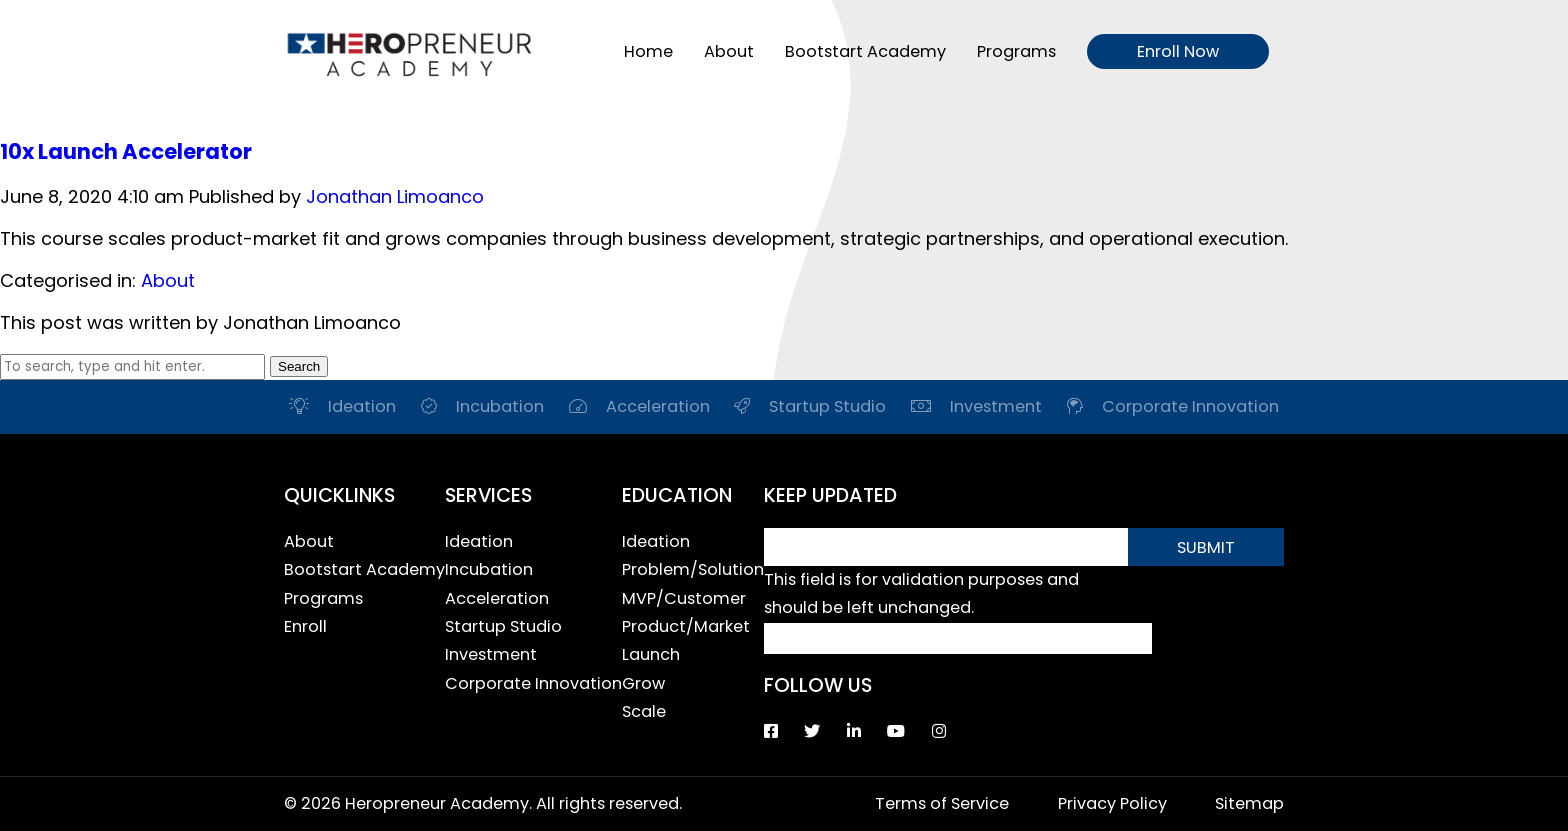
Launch (651, 654)
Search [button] (299, 366)
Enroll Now (1178, 51)
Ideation (479, 541)
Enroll (305, 626)
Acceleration (497, 598)
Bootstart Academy (865, 51)
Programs (1016, 51)
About (729, 51)
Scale (644, 711)
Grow (643, 683)
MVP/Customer (684, 598)
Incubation (489, 569)
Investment (491, 654)
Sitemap (1249, 803)
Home (648, 51)
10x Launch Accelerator (126, 151)
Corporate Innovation (533, 683)
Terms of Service (942, 803)
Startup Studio (503, 626)
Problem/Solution (693, 569)
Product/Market (686, 626)
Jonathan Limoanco (395, 196)
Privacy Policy (1112, 803)
